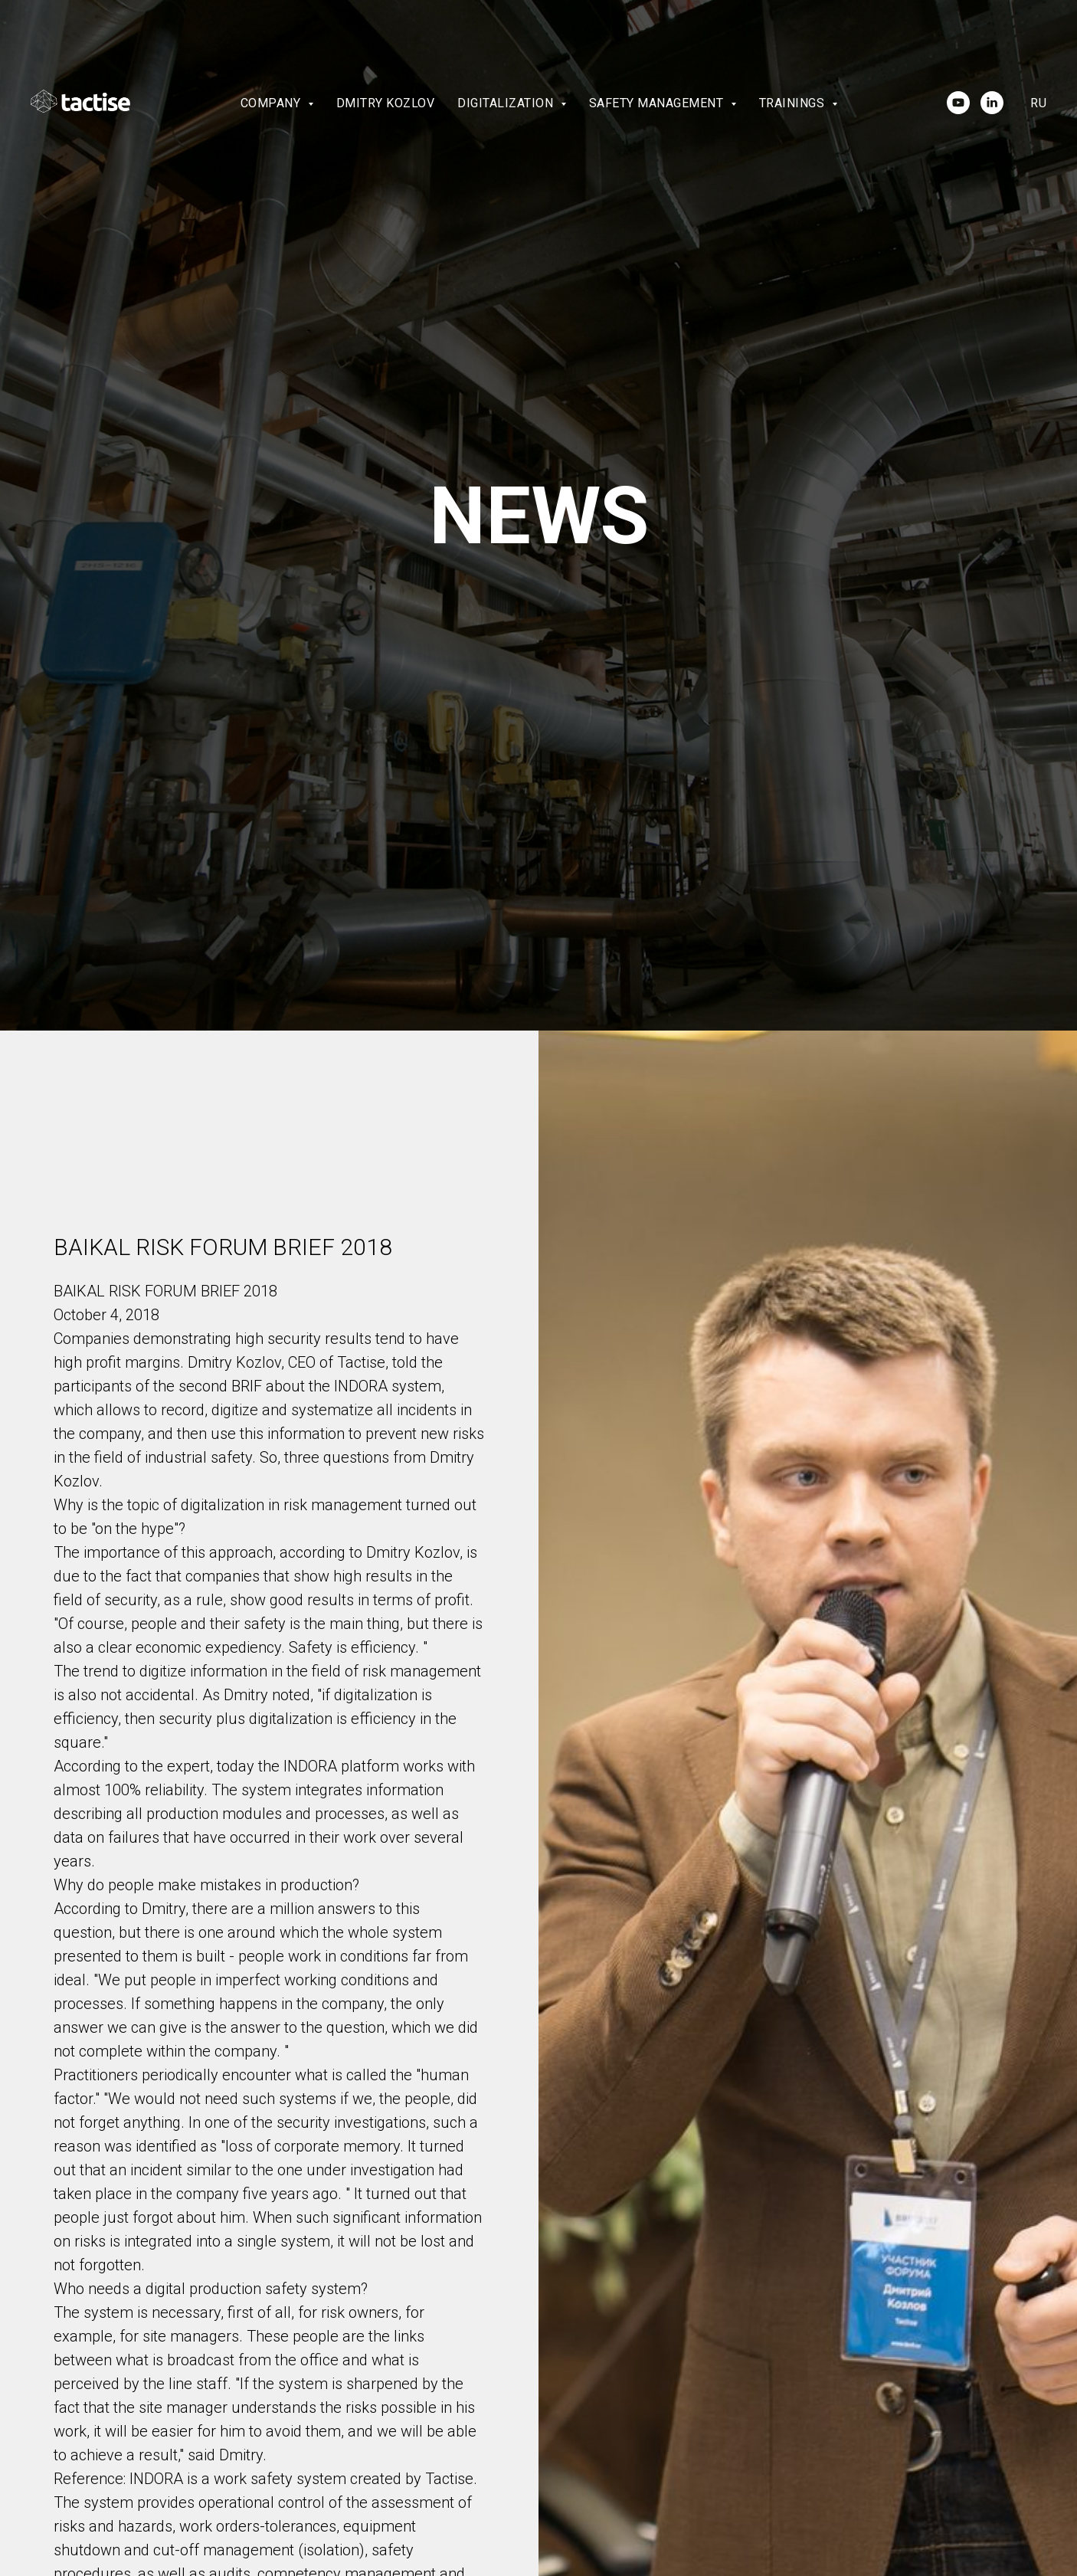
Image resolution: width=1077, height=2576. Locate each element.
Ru (1038, 103)
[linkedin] (991, 102)
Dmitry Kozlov (385, 103)
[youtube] (958, 102)
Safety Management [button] (658, 103)
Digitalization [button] (507, 103)
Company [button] (272, 103)
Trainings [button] (793, 103)
